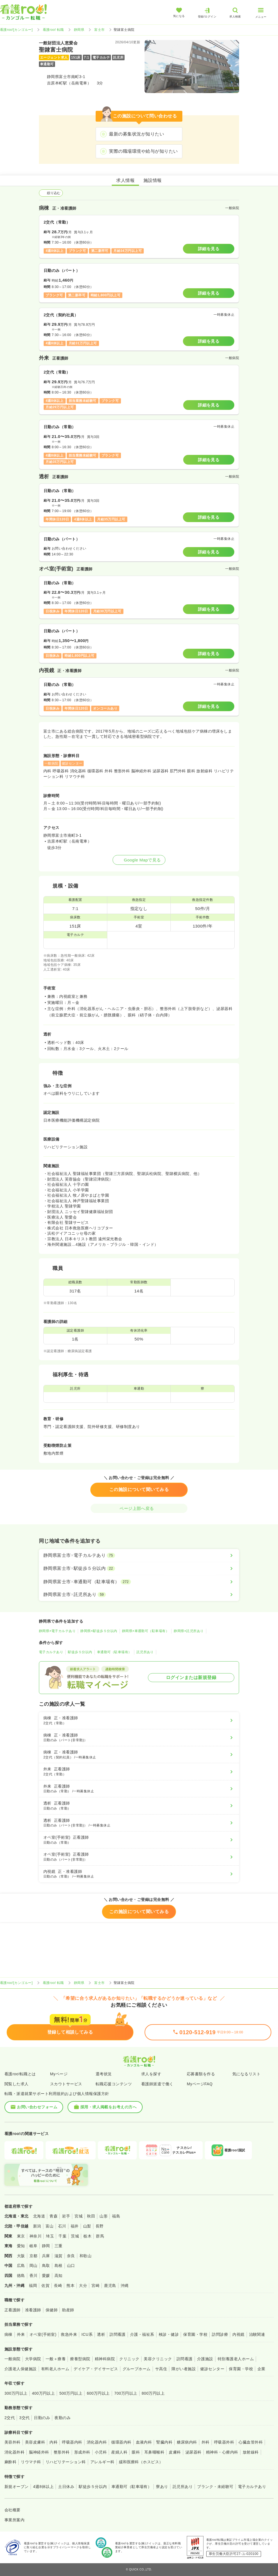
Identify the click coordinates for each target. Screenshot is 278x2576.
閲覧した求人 (16, 2084)
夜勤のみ (62, 2417)
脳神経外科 (39, 2452)
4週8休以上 (43, 2486)
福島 (116, 2216)
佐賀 (45, 2285)
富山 (50, 2226)
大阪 (21, 2256)
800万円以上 (153, 2393)
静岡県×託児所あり (188, 1631)
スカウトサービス (66, 2084)
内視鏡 (238, 2334)
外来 (21, 2334)
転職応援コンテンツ (114, 2084)
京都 (33, 2256)
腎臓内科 (164, 2442)
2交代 (9, 2417)
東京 (21, 2236)
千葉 (62, 2236)
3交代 (24, 2417)
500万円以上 (70, 2393)
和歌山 (85, 2256)
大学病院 (33, 2359)
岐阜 (33, 2246)
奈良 (71, 2256)
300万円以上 (16, 2393)
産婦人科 (119, 2452)
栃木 (87, 2236)
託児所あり (145, 1652)
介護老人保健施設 (20, 2369)
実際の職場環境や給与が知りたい (143, 151)
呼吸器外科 (224, 2442)
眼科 (136, 2452)
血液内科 (144, 2442)
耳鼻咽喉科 (154, 2452)
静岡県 (79, 30)
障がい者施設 (184, 2369)
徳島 (21, 2275)
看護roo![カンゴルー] (16, 30)
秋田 (91, 2216)
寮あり (162, 2486)
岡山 (33, 2265)
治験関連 (257, 2334)
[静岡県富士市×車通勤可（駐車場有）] (139, 1581)
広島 (21, 2265)
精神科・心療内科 (222, 2452)
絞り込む (50, 193)
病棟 (8, 2334)
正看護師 (12, 2310)
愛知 (21, 2246)
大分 (83, 2285)
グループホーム (137, 2369)
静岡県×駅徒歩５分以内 (98, 1631)
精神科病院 (105, 2359)
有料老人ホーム (55, 2369)
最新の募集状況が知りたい (136, 134)
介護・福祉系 (142, 2334)
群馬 (100, 2236)
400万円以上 (43, 2393)
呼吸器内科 (72, 2442)
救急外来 (69, 2334)
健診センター (212, 2369)
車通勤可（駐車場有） (114, 1652)
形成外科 (82, 2452)
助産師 (68, 2310)
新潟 (37, 2226)
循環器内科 (121, 2442)
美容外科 (12, 2442)
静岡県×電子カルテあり (57, 1631)
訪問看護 (118, 2334)
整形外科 (62, 2452)
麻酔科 (10, 2462)
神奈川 (35, 2236)
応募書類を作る (201, 2074)
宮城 (79, 2216)
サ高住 (161, 2369)
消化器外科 (14, 2452)
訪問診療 (220, 2334)
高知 (58, 2275)
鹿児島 (110, 2285)
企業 (261, 2369)
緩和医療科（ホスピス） (141, 2462)
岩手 (66, 2216)
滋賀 (58, 2256)
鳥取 (46, 2265)
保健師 (52, 2310)
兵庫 (46, 2256)
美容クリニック (158, 2359)
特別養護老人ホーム (236, 2359)
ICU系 (87, 2334)
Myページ (59, 2074)
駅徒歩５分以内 (80, 1652)
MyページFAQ (200, 2084)
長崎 (58, 2285)
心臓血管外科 (251, 2442)
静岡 (46, 2246)
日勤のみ (42, 2417)
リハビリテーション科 (66, 2462)
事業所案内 (14, 2520)
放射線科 (251, 2452)
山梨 (87, 2226)
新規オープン (16, 2486)
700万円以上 (125, 2393)
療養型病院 (80, 2359)
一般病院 (12, 2359)
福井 (75, 2226)
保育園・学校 (195, 2334)
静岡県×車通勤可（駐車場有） (145, 1631)
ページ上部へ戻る (139, 1508)
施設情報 (152, 180)
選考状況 (104, 2074)
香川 (33, 2275)
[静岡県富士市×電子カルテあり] (139, 1555)
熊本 (70, 2285)
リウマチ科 (31, 2462)
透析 (101, 2334)
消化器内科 (97, 2442)
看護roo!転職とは (20, 2074)
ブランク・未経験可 (215, 2486)
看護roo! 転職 (53, 30)
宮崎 (95, 2285)
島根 (58, 2265)
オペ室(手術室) (42, 2334)
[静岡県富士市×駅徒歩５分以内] (139, 1568)
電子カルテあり (51, 1652)
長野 (100, 2226)
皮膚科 (175, 2452)
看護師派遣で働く (157, 2084)
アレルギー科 (102, 2462)
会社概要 (12, 2510)
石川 (62, 2226)
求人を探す (151, 2074)
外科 (206, 2442)
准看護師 (33, 2310)
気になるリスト (246, 2074)
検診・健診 (169, 2334)
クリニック (129, 2359)
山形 (104, 2216)
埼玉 (50, 2236)
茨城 (75, 2236)
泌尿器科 (193, 2452)
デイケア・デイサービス (96, 2369)
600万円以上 (98, 2393)
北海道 (39, 2216)
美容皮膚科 (35, 2442)
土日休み (66, 2486)
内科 (53, 2442)
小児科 (101, 2452)
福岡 (33, 2285)
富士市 (99, 30)
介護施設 (205, 2359)
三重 (58, 2246)
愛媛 (46, 2275)
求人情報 (125, 180)
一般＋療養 (56, 2359)
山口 (71, 2265)
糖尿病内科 (187, 2442)
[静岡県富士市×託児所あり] (139, 1594)
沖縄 (125, 2285)
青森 (53, 2216)
